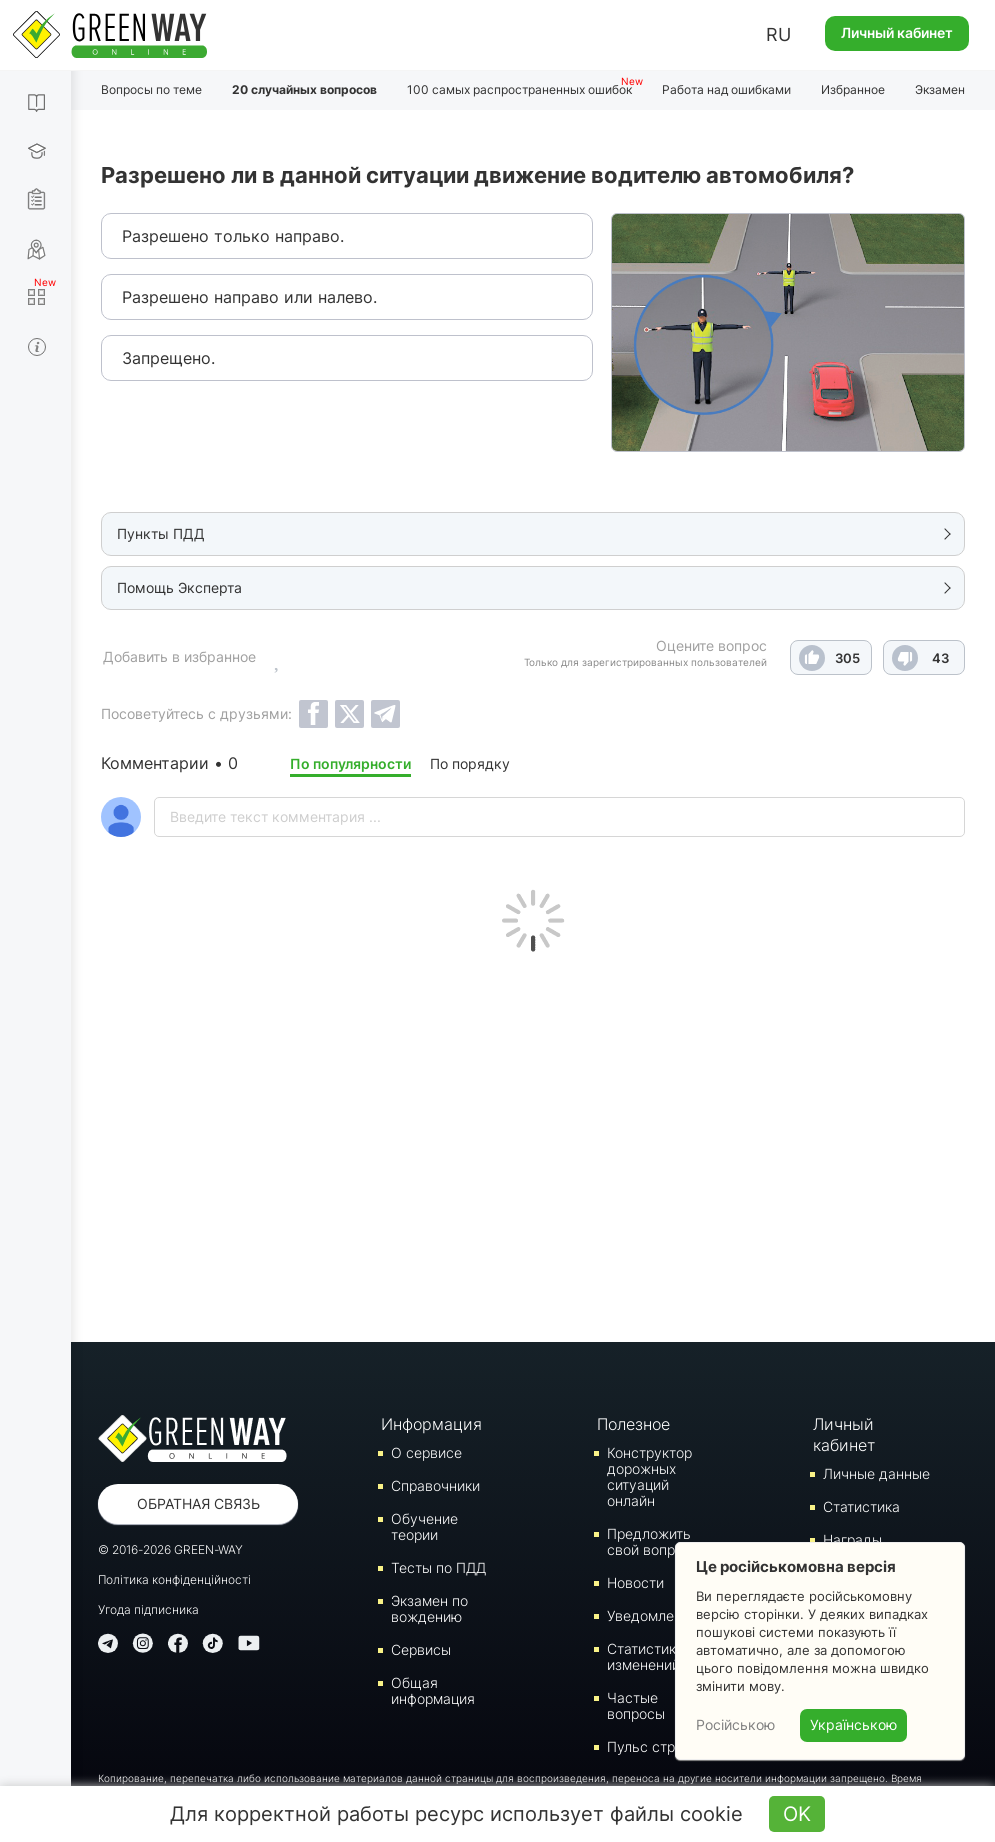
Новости (635, 1582)
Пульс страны (654, 1746)
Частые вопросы (636, 1705)
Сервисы (421, 1649)
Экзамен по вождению (429, 1608)
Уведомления (652, 1615)
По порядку (470, 763)
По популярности (350, 763)
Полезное (633, 1424)
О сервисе (426, 1452)
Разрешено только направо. (233, 236)
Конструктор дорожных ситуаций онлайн (649, 1476)
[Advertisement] (533, 1142)
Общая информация (433, 1690)
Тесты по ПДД (438, 1567)
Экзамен (940, 89)
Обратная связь (198, 1503)
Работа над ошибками (726, 89)
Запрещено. (168, 358)
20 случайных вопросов (304, 89)
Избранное (853, 89)
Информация (431, 1424)
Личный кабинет (897, 32)
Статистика (861, 1506)
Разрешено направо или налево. (249, 297)
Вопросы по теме (151, 89)
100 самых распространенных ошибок (519, 89)
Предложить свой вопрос (649, 1541)
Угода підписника (148, 1609)
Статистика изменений (645, 1656)
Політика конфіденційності (174, 1579)
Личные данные (876, 1473)
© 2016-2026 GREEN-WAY (170, 1549)
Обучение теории (424, 1526)
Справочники (435, 1485)
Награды (852, 1539)
